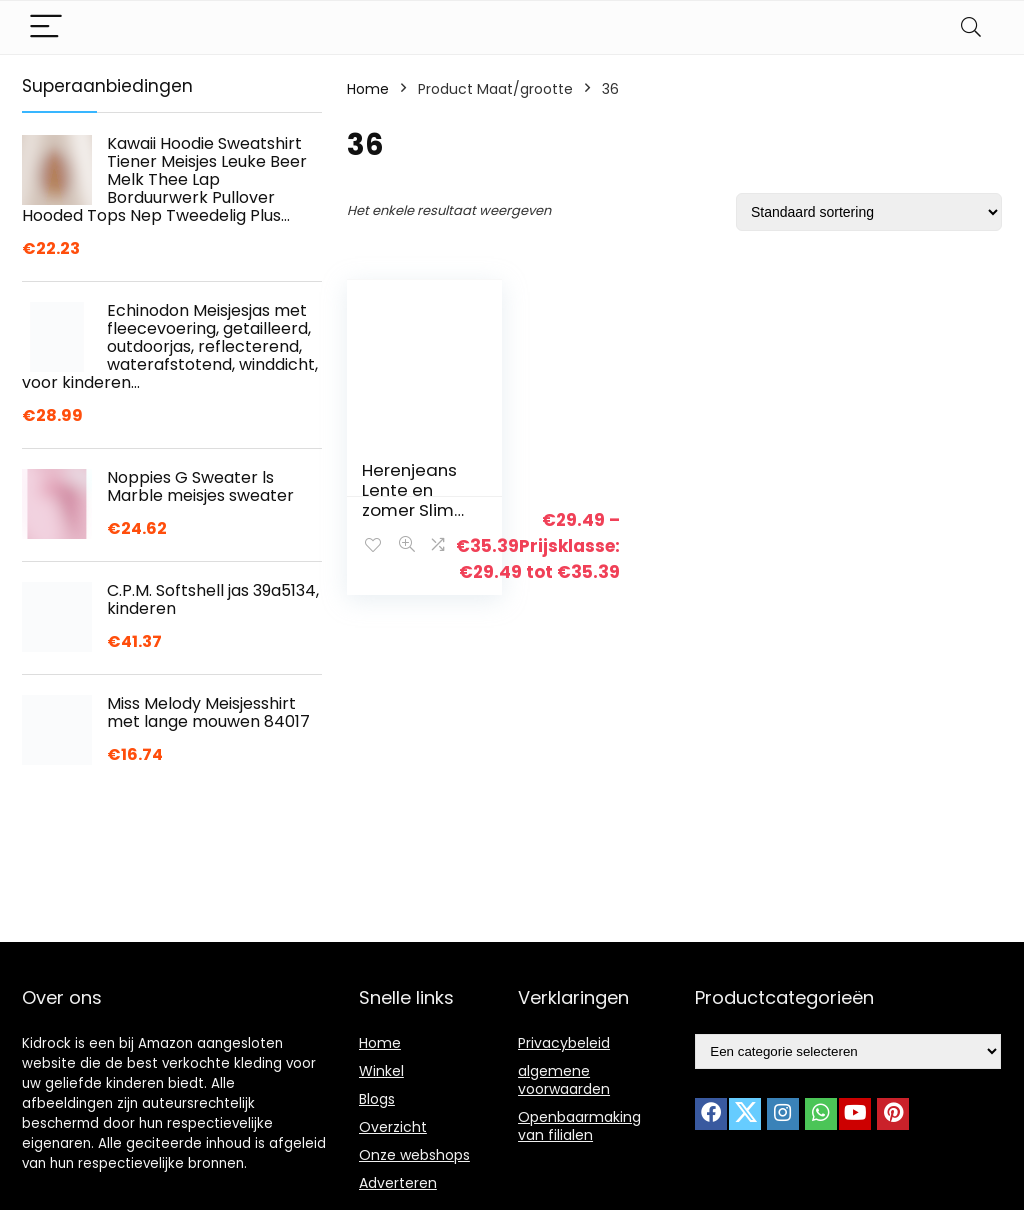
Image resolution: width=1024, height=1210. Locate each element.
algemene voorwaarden (564, 1080)
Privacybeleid (564, 1043)
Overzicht (393, 1127)
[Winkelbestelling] (869, 212)
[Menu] (46, 27)
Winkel (381, 1071)
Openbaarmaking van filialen (579, 1126)
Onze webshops (414, 1155)
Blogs (377, 1099)
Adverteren (398, 1183)
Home (368, 89)
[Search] (971, 27)
